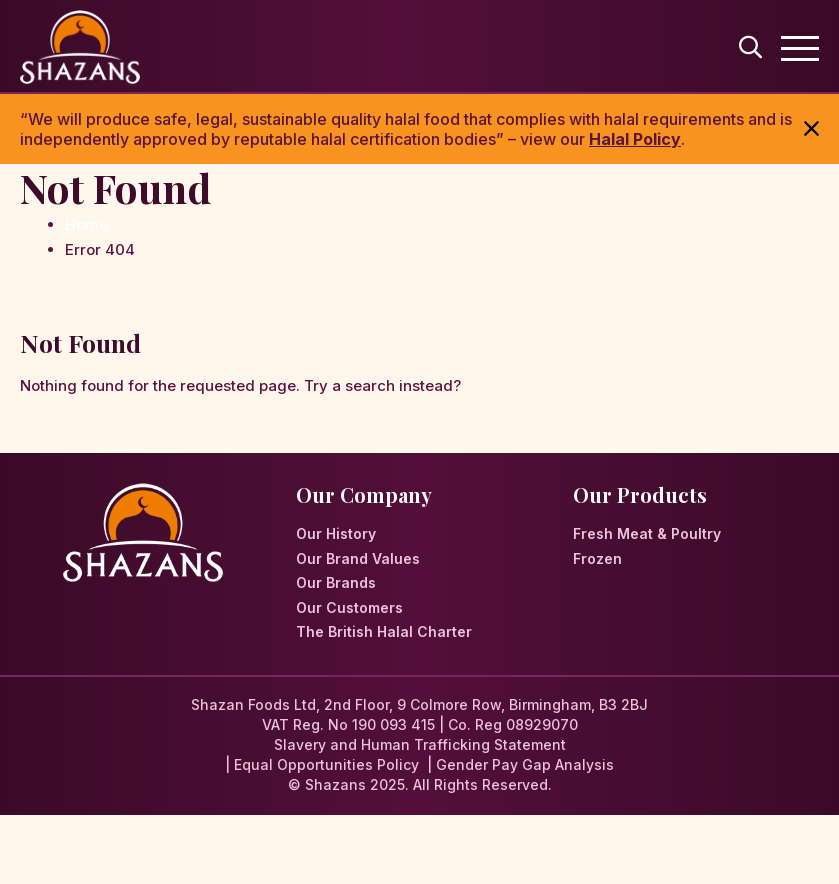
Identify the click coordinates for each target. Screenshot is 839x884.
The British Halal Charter (384, 631)
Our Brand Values (358, 558)
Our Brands (336, 582)
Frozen (597, 558)
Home (86, 224)
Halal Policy (635, 139)
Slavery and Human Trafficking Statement (420, 744)
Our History (336, 533)
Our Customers (349, 607)
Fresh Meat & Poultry (647, 533)
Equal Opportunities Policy (326, 764)
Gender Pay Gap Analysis (525, 764)
